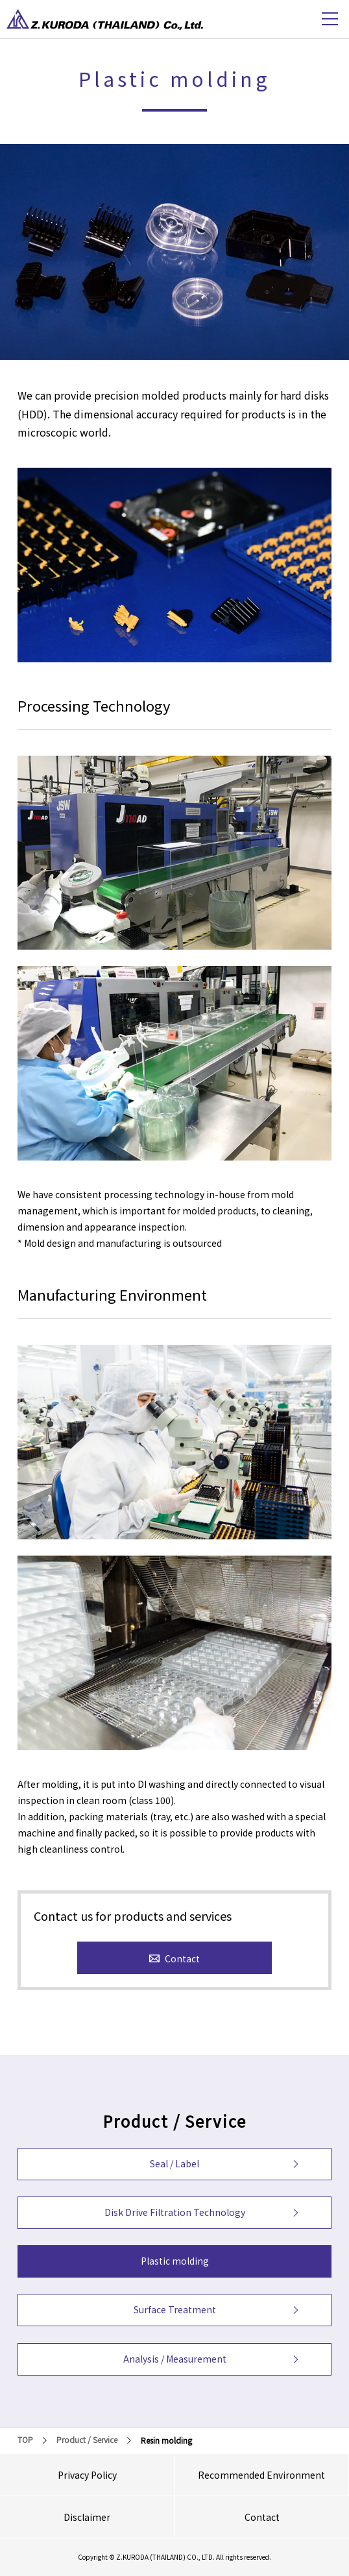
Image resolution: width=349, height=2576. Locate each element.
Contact (262, 2516)
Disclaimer (87, 2516)
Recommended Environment (261, 2474)
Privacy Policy (87, 2474)
